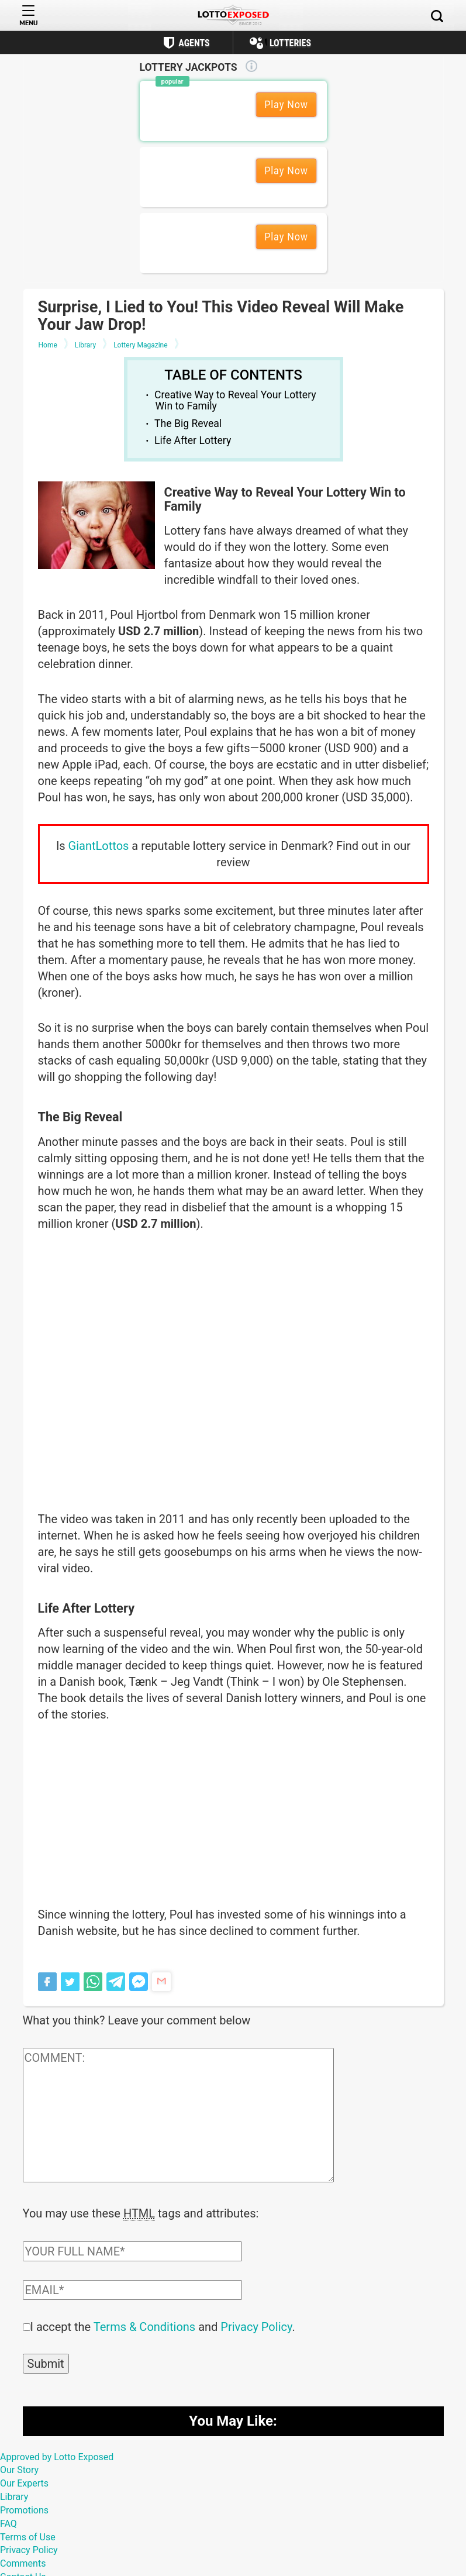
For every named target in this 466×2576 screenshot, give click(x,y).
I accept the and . (162, 2326)
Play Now (286, 104)
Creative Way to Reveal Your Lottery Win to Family (235, 400)
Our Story (19, 2468)
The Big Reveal (188, 423)
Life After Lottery (192, 440)
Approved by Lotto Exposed (56, 2455)
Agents (193, 43)
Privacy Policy (256, 2326)
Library (14, 2495)
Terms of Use (28, 2535)
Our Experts (24, 2482)
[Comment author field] (132, 2250)
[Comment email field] (132, 2289)
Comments (23, 2562)
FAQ (8, 2522)
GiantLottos (98, 846)
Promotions (24, 2509)
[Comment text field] (178, 2115)
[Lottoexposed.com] (233, 15)
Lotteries (290, 43)
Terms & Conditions (144, 2326)
